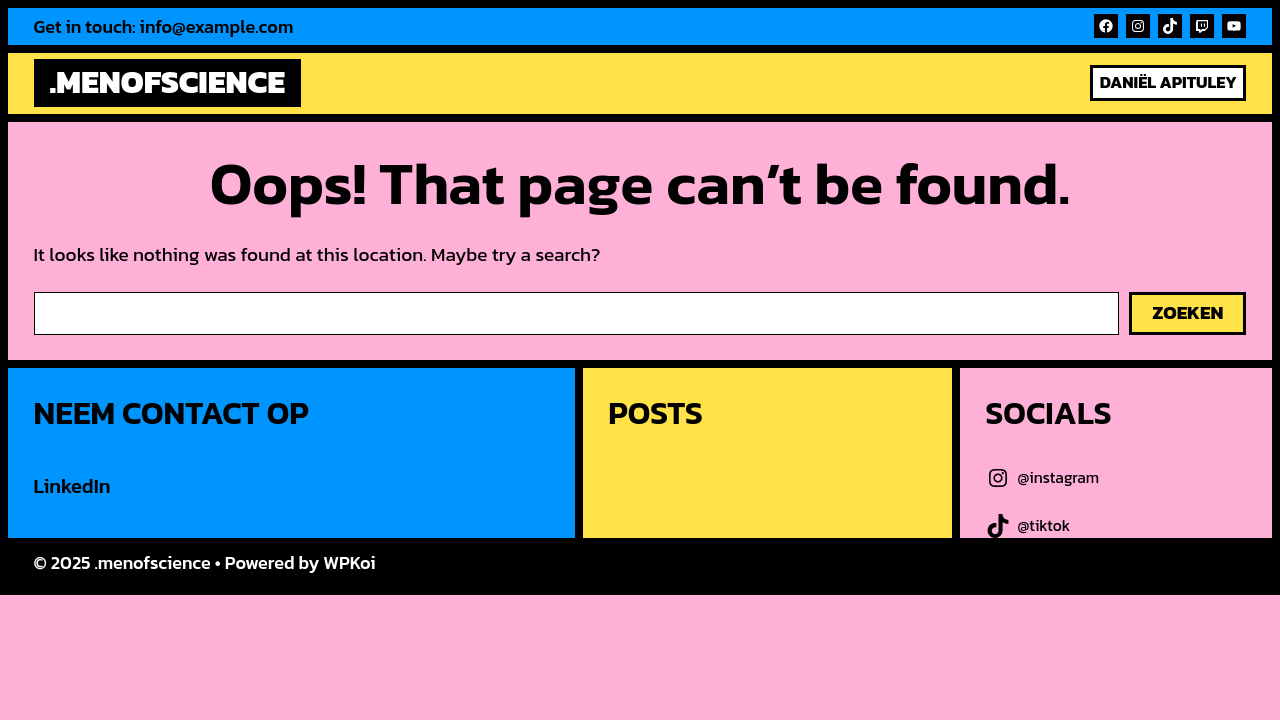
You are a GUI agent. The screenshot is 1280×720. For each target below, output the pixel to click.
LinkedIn (72, 486)
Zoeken (1187, 312)
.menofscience (167, 82)
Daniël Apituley (1168, 82)
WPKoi (349, 562)
